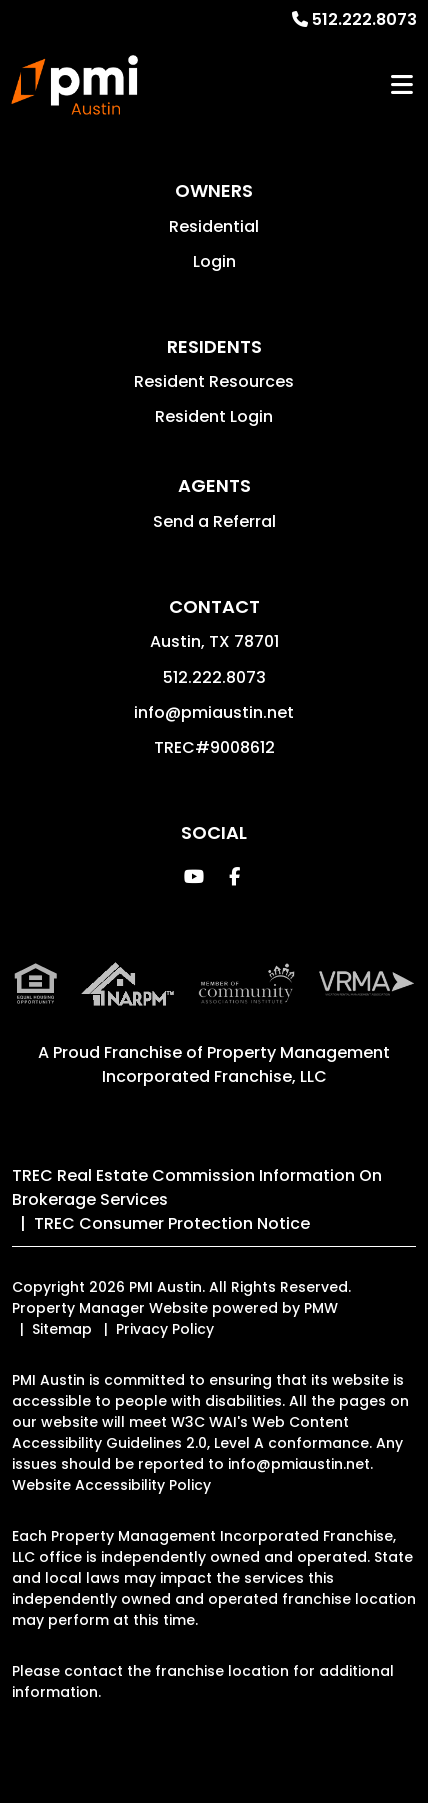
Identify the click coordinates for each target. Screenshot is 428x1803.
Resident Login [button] (214, 416)
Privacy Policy (165, 1329)
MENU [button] (402, 85)
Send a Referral (214, 521)
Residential (214, 226)
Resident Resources (214, 381)
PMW (321, 1308)
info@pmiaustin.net (214, 712)
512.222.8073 (364, 19)
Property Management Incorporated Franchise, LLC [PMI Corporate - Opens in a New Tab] (246, 1064)
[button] (194, 876)
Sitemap (62, 1329)
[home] (75, 85)
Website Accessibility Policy (111, 1485)
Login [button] (214, 261)
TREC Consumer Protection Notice (172, 1223)
